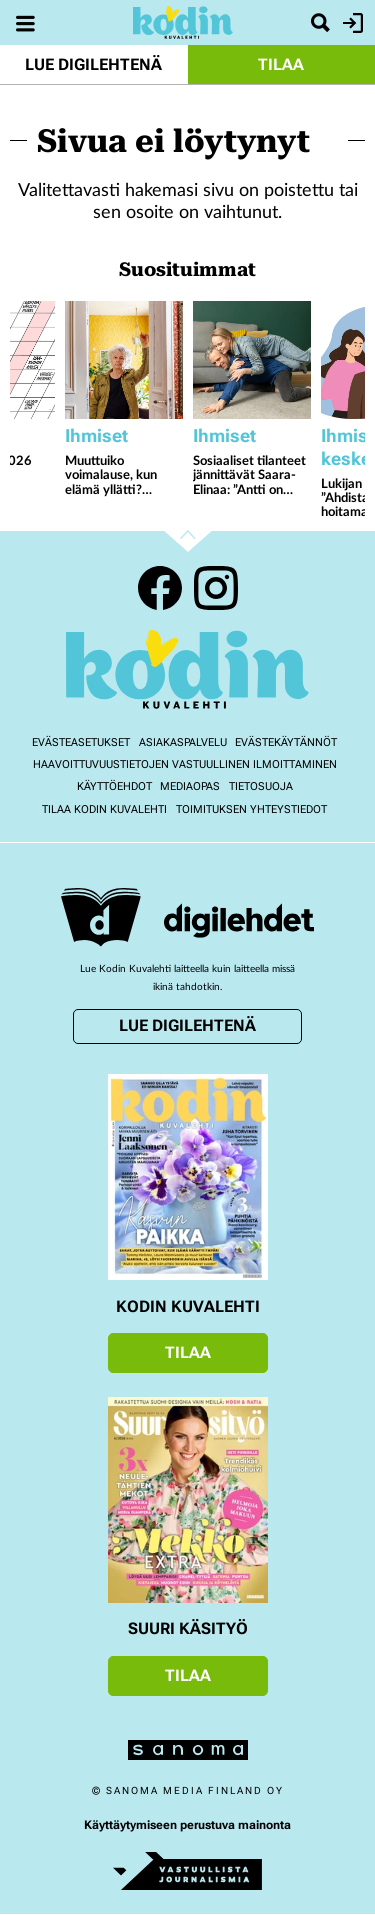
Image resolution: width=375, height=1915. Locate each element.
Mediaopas (190, 786)
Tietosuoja (261, 786)
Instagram (216, 588)
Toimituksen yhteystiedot (251, 809)
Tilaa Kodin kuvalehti (104, 809)
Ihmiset (96, 435)
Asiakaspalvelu (183, 742)
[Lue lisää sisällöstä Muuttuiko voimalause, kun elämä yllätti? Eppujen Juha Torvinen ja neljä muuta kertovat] (124, 360)
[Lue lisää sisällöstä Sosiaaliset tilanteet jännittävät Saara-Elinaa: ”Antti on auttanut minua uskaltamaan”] (252, 360)
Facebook (160, 588)
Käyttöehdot (114, 786)
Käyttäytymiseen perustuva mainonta (187, 1825)
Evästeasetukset (81, 742)
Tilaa (281, 64)
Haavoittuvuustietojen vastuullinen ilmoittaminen (185, 764)
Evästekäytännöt (286, 742)
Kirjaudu (350, 23)
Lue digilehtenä (93, 64)
